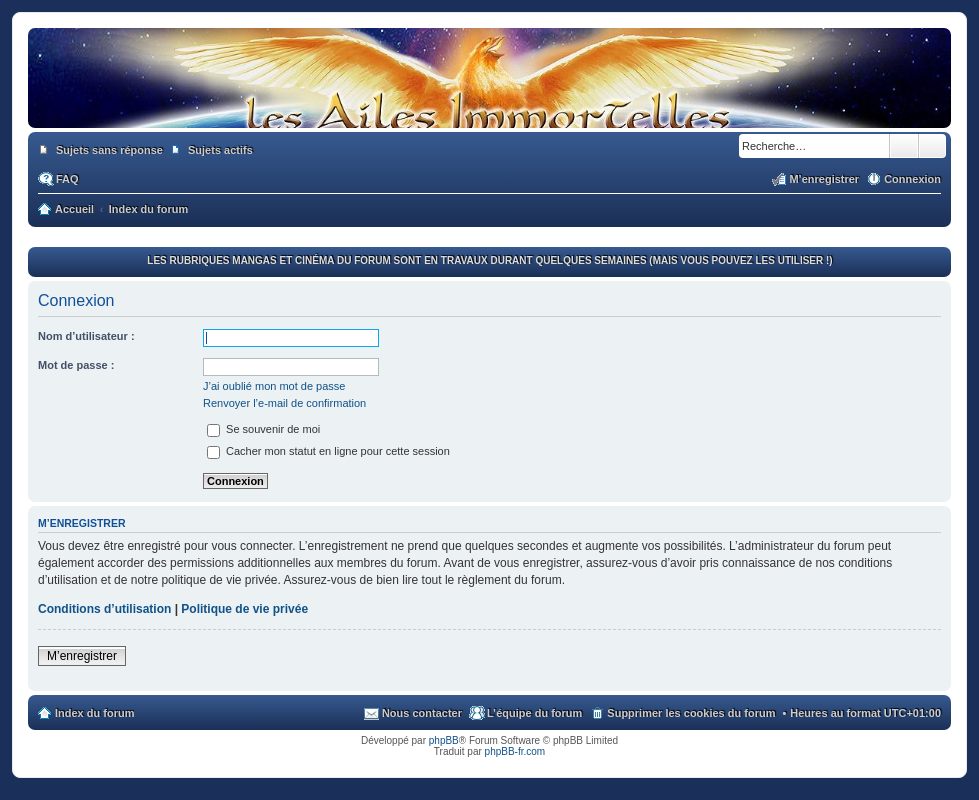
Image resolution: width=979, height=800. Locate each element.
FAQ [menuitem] (67, 179)
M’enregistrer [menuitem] (824, 179)
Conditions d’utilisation (104, 609)
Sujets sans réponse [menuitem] (109, 150)
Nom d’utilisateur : (86, 336)
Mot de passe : (76, 365)
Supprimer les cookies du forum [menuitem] (691, 713)
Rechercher (904, 146)
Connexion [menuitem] (912, 179)
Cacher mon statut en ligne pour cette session (328, 451)
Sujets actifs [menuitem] (220, 150)
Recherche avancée (932, 146)
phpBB (444, 740)
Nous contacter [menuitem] (422, 713)
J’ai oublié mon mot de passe (274, 386)
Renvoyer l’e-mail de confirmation (284, 403)
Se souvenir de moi (263, 429)
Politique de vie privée (244, 609)
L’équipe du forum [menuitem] (534, 713)
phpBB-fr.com (515, 751)
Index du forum (94, 713)
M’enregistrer (82, 656)
